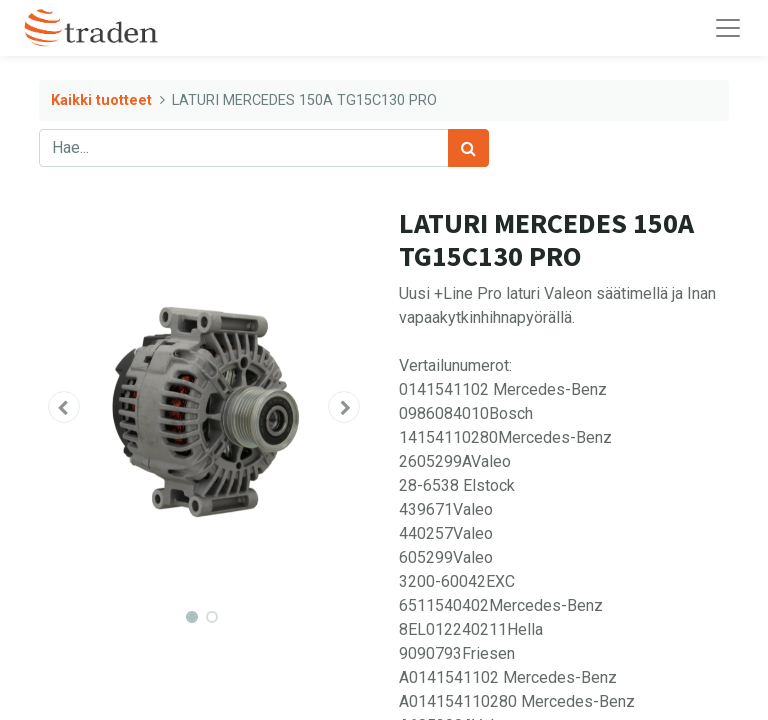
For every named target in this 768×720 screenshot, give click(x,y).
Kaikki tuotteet (101, 100)
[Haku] (468, 148)
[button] (64, 407)
